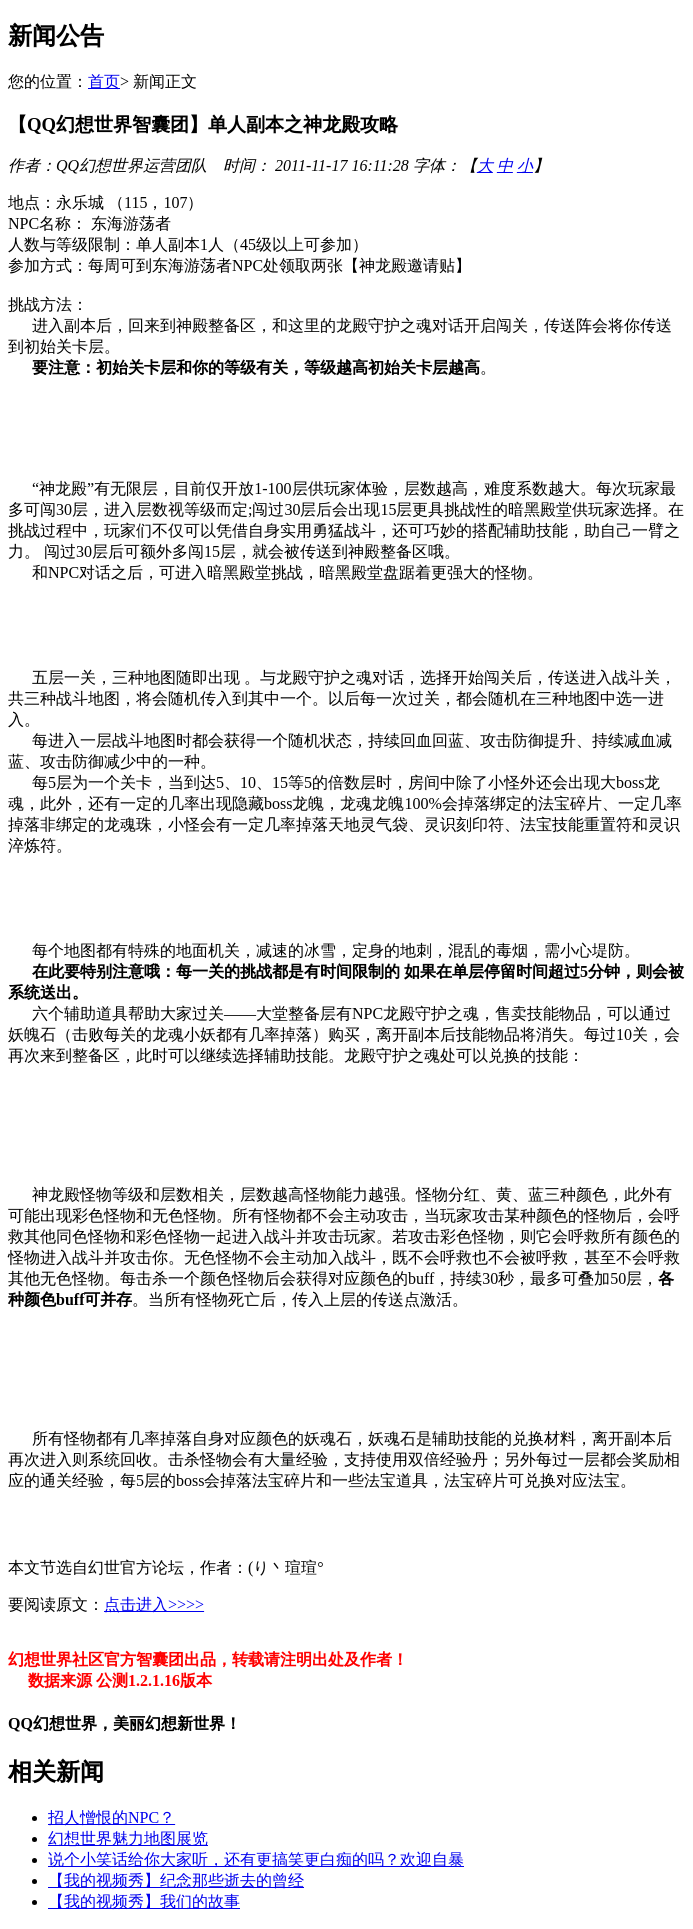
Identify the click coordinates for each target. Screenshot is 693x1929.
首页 (104, 81)
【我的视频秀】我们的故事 (144, 1901)
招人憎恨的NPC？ (111, 1817)
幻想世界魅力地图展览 (128, 1838)
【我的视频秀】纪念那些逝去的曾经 (176, 1880)
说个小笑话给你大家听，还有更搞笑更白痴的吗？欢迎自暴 (256, 1859)
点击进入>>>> (154, 1604)
